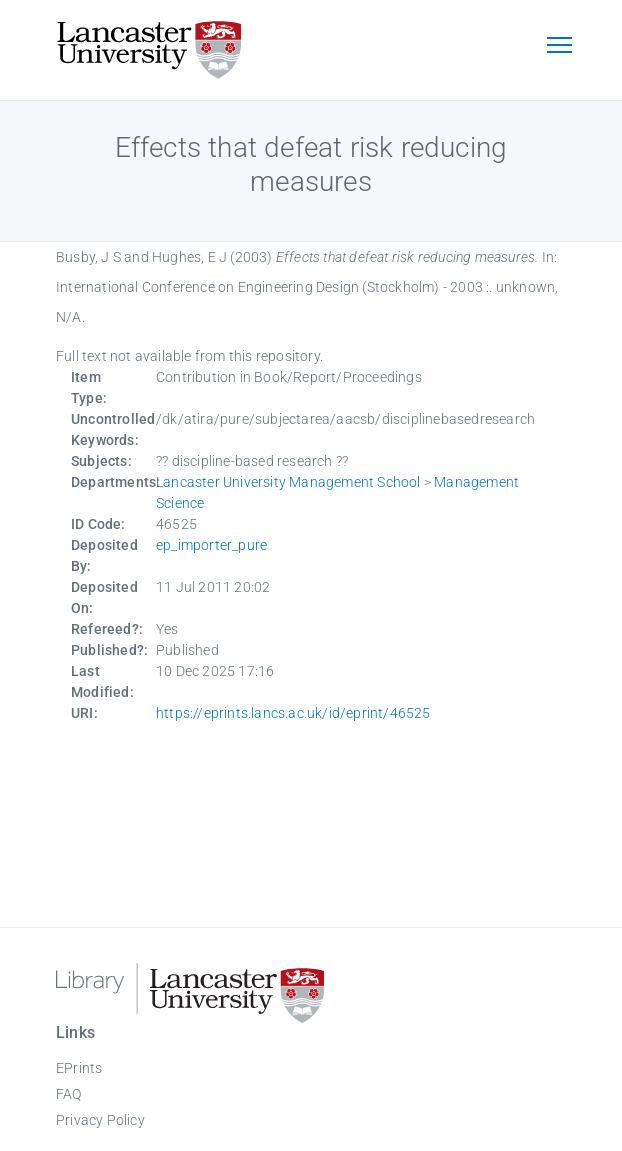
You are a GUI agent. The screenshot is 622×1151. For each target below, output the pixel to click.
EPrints (79, 1068)
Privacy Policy (100, 1120)
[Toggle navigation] (559, 47)
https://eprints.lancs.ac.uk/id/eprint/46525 (293, 713)
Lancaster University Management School (288, 482)
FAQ (69, 1094)
